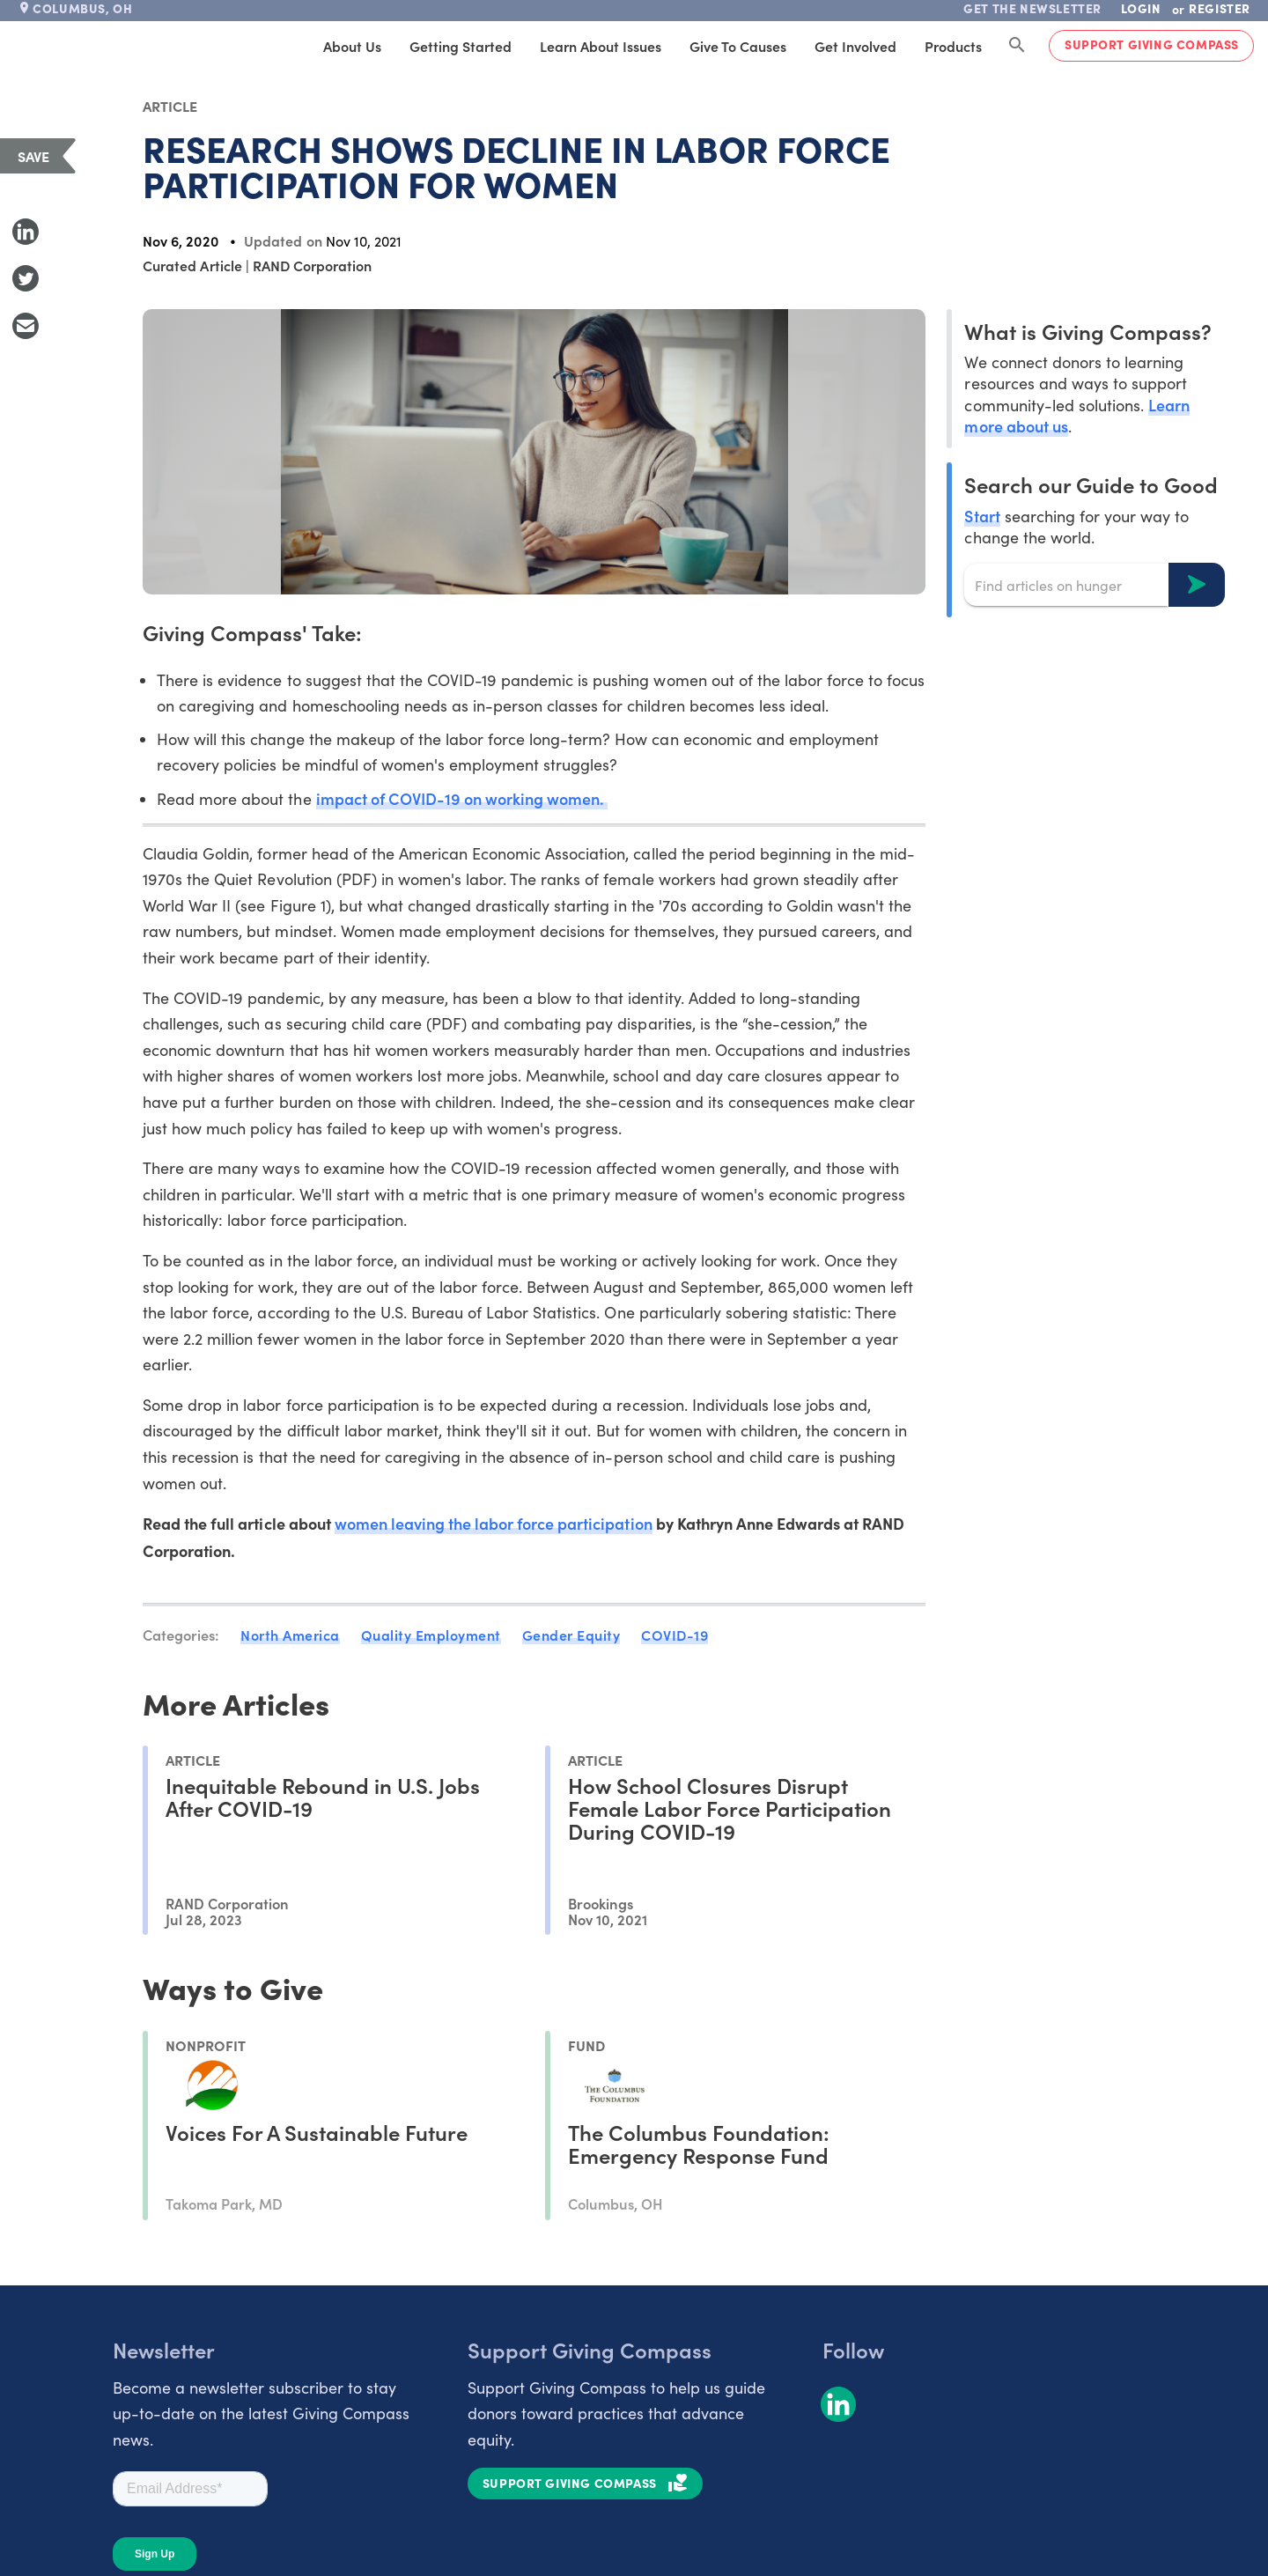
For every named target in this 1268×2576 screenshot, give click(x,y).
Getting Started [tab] (460, 45)
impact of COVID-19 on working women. (462, 798)
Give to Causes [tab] (737, 45)
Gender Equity (571, 1634)
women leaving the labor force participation (493, 1523)
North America (290, 1634)
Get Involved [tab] (855, 45)
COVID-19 (674, 1634)
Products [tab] (953, 45)
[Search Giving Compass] (1017, 46)
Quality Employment (431, 1634)
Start (981, 516)
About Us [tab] (352, 45)
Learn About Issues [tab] (600, 45)
